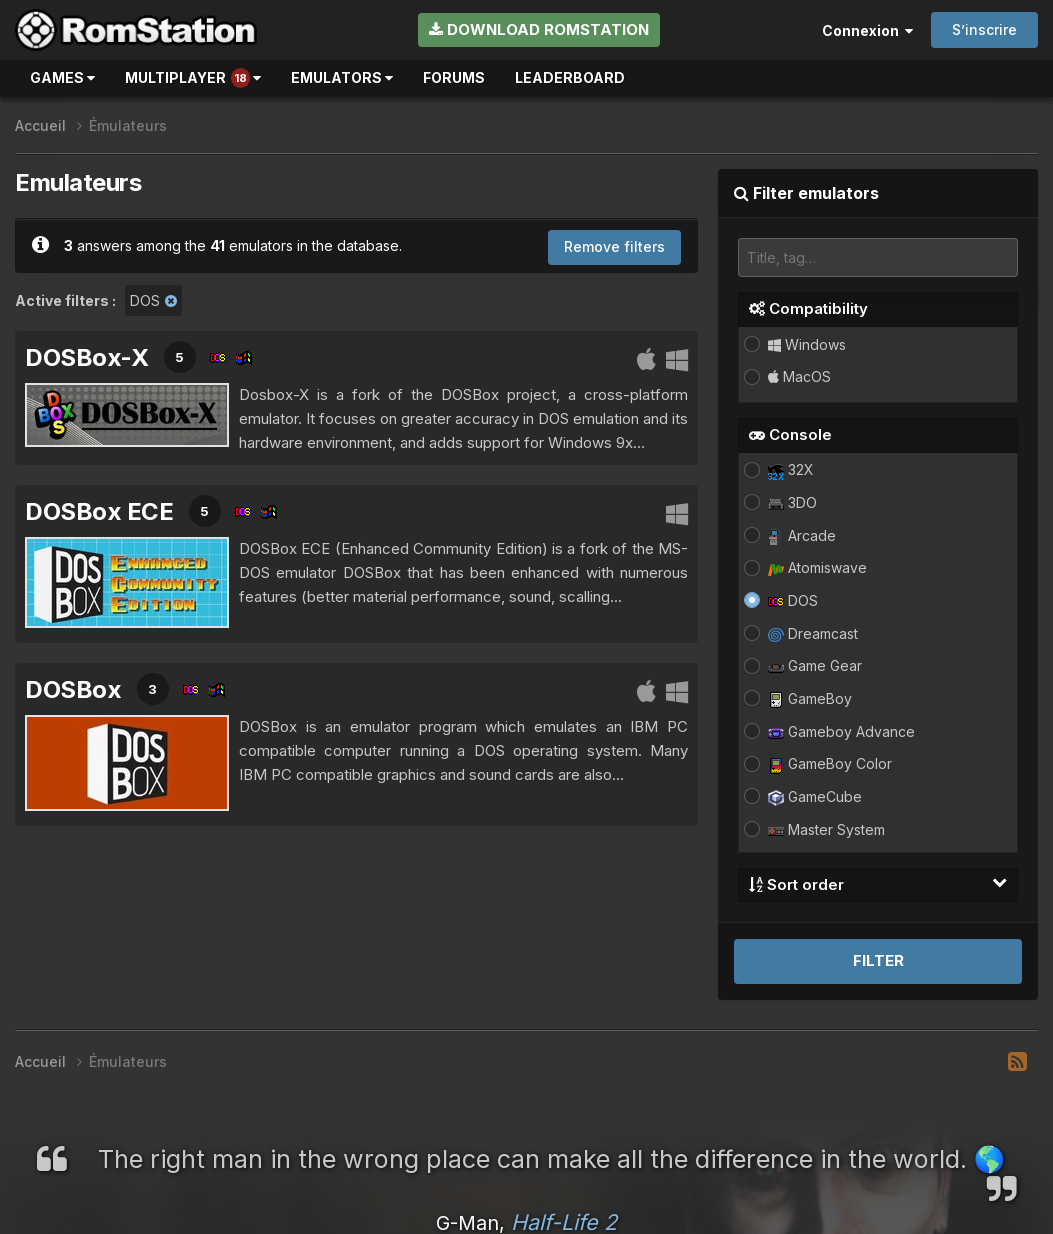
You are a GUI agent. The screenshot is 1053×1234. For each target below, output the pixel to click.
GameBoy (810, 698)
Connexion (867, 30)
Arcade (802, 535)
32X (791, 469)
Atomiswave (817, 567)
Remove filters (614, 246)
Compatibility (808, 308)
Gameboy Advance (841, 731)
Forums (454, 77)
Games (62, 77)
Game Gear (815, 665)
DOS (793, 600)
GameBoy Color (830, 763)
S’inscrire (984, 29)
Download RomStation (539, 29)
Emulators (342, 77)
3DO (792, 502)
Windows (807, 344)
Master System (826, 829)
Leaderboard (570, 77)
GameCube (815, 796)
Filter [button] (878, 960)
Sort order (878, 884)
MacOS (799, 376)
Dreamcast (813, 633)
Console (790, 434)
